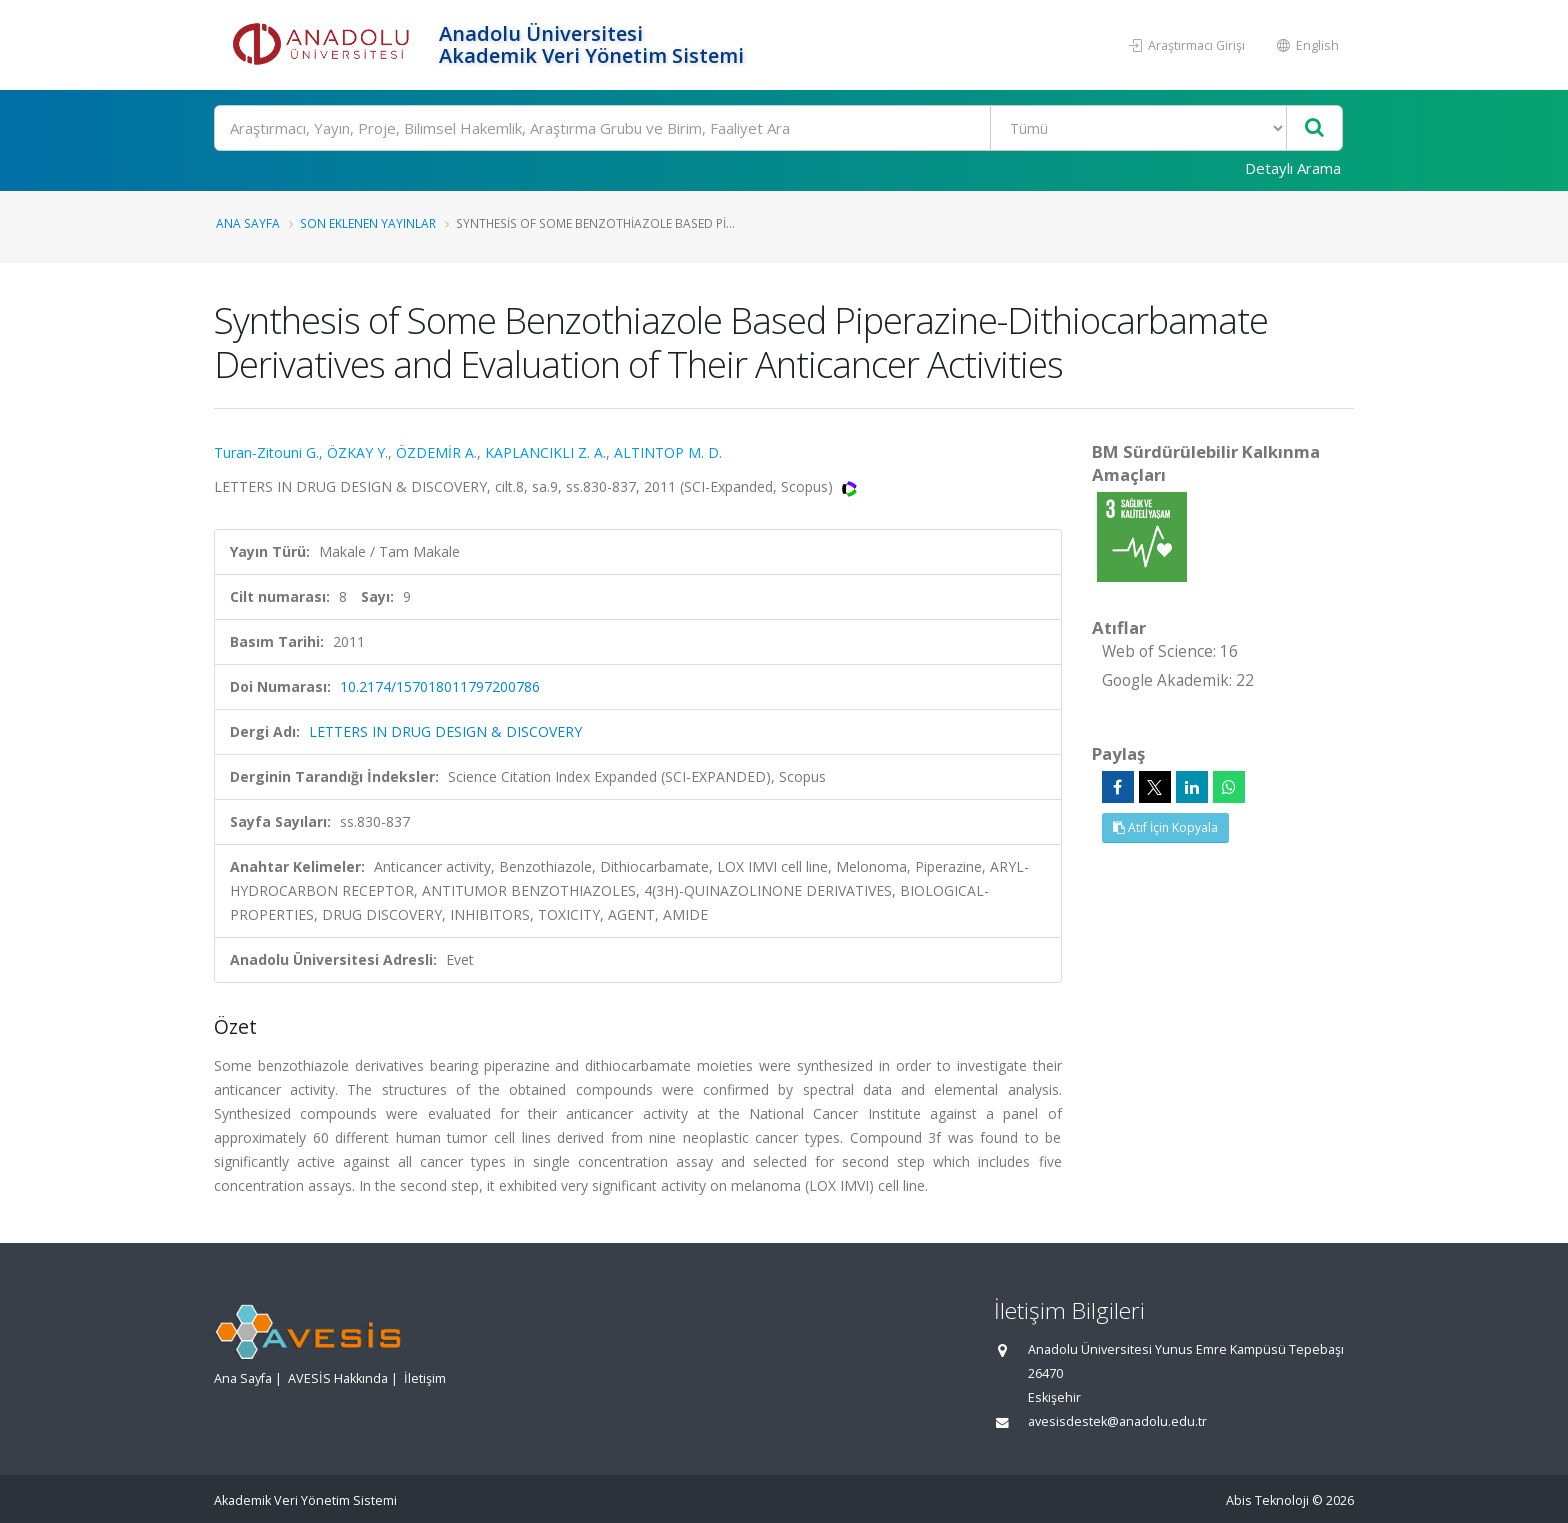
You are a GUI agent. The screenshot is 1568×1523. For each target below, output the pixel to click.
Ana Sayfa (248, 223)
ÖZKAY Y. (357, 452)
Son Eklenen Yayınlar (368, 223)
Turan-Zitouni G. (266, 452)
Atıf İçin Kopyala (1165, 827)
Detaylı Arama (1293, 168)
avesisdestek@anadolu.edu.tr (1117, 1421)
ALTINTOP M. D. (668, 452)
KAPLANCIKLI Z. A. (545, 452)
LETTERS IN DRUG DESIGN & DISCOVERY (445, 731)
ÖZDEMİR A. (436, 452)
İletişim (425, 1378)
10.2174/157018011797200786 (440, 686)
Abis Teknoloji (1267, 1500)
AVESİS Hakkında (338, 1378)
